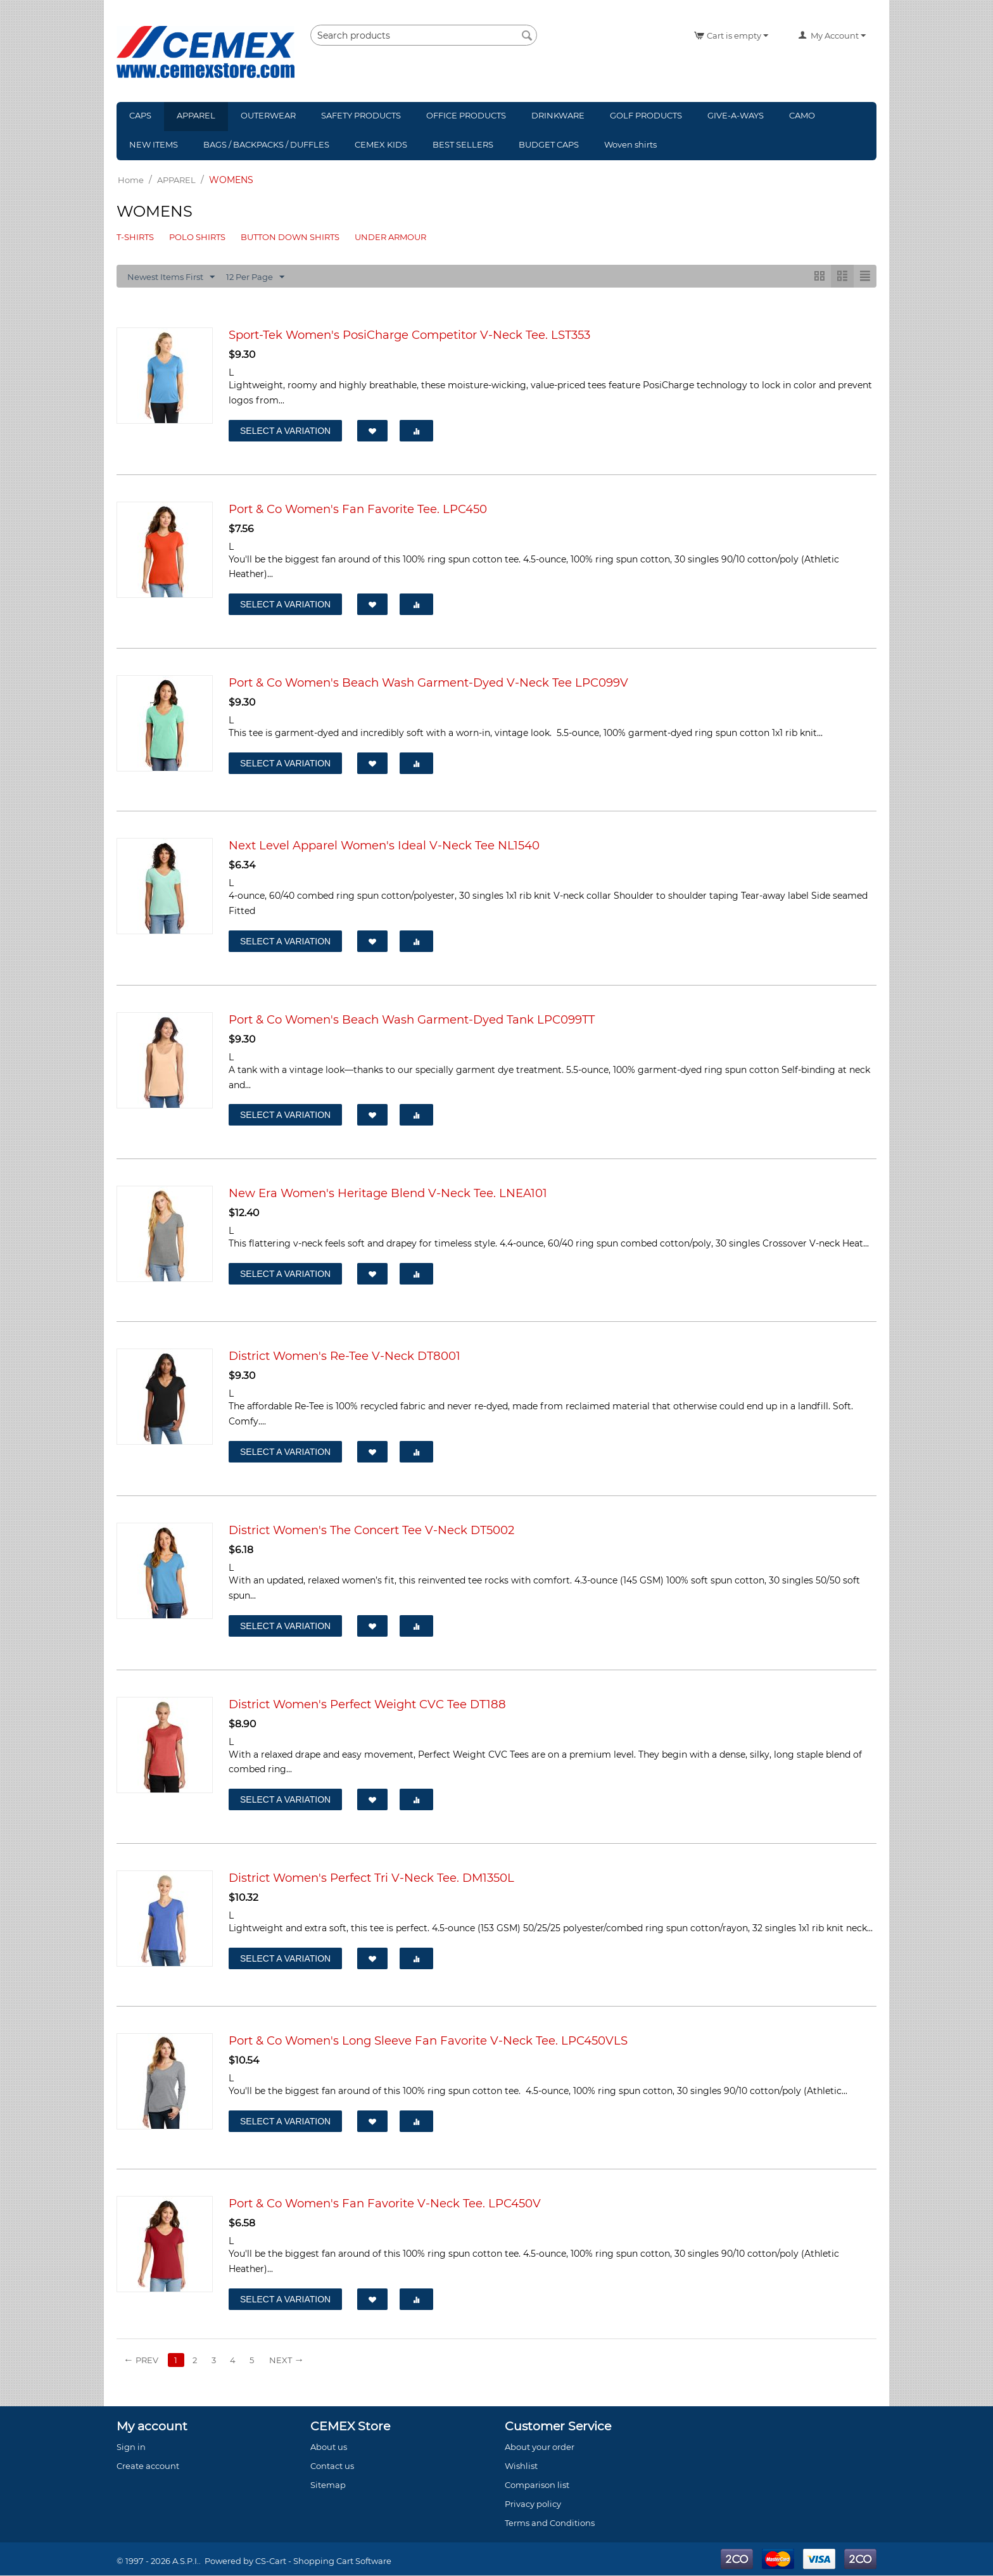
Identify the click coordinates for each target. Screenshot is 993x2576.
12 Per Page (255, 277)
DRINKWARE (558, 115)
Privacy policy (533, 2504)
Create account (148, 2466)
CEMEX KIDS (381, 144)
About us (328, 2447)
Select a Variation (285, 431)
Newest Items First (171, 277)
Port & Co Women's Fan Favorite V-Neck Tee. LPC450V (385, 2204)
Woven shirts (630, 144)
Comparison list (537, 2485)
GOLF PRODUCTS (646, 115)
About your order (539, 2447)
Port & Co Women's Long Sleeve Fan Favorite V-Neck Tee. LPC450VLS (428, 2041)
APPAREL (196, 115)
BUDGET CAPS (549, 144)
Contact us (332, 2466)
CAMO (802, 115)
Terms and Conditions (550, 2523)
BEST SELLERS (463, 144)
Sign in (131, 2447)
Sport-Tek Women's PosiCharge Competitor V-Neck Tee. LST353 (409, 335)
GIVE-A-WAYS (735, 115)
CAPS (140, 115)
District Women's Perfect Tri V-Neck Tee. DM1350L (371, 1878)
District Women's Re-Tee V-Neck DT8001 (344, 1356)
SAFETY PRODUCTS (361, 115)
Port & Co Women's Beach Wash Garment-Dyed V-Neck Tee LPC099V (428, 683)
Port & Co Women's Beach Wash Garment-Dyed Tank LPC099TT (412, 1020)
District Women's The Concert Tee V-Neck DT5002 (371, 1530)
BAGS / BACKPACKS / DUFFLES (266, 144)
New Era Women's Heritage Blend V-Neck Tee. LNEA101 (388, 1193)
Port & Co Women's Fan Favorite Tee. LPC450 (358, 509)
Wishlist (521, 2466)
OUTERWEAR (268, 115)
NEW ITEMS (153, 144)
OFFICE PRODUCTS (466, 115)
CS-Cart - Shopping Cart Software (323, 2561)
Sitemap (328, 2485)
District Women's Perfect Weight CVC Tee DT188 (367, 1704)
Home (131, 180)
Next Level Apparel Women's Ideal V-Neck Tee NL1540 (384, 846)
